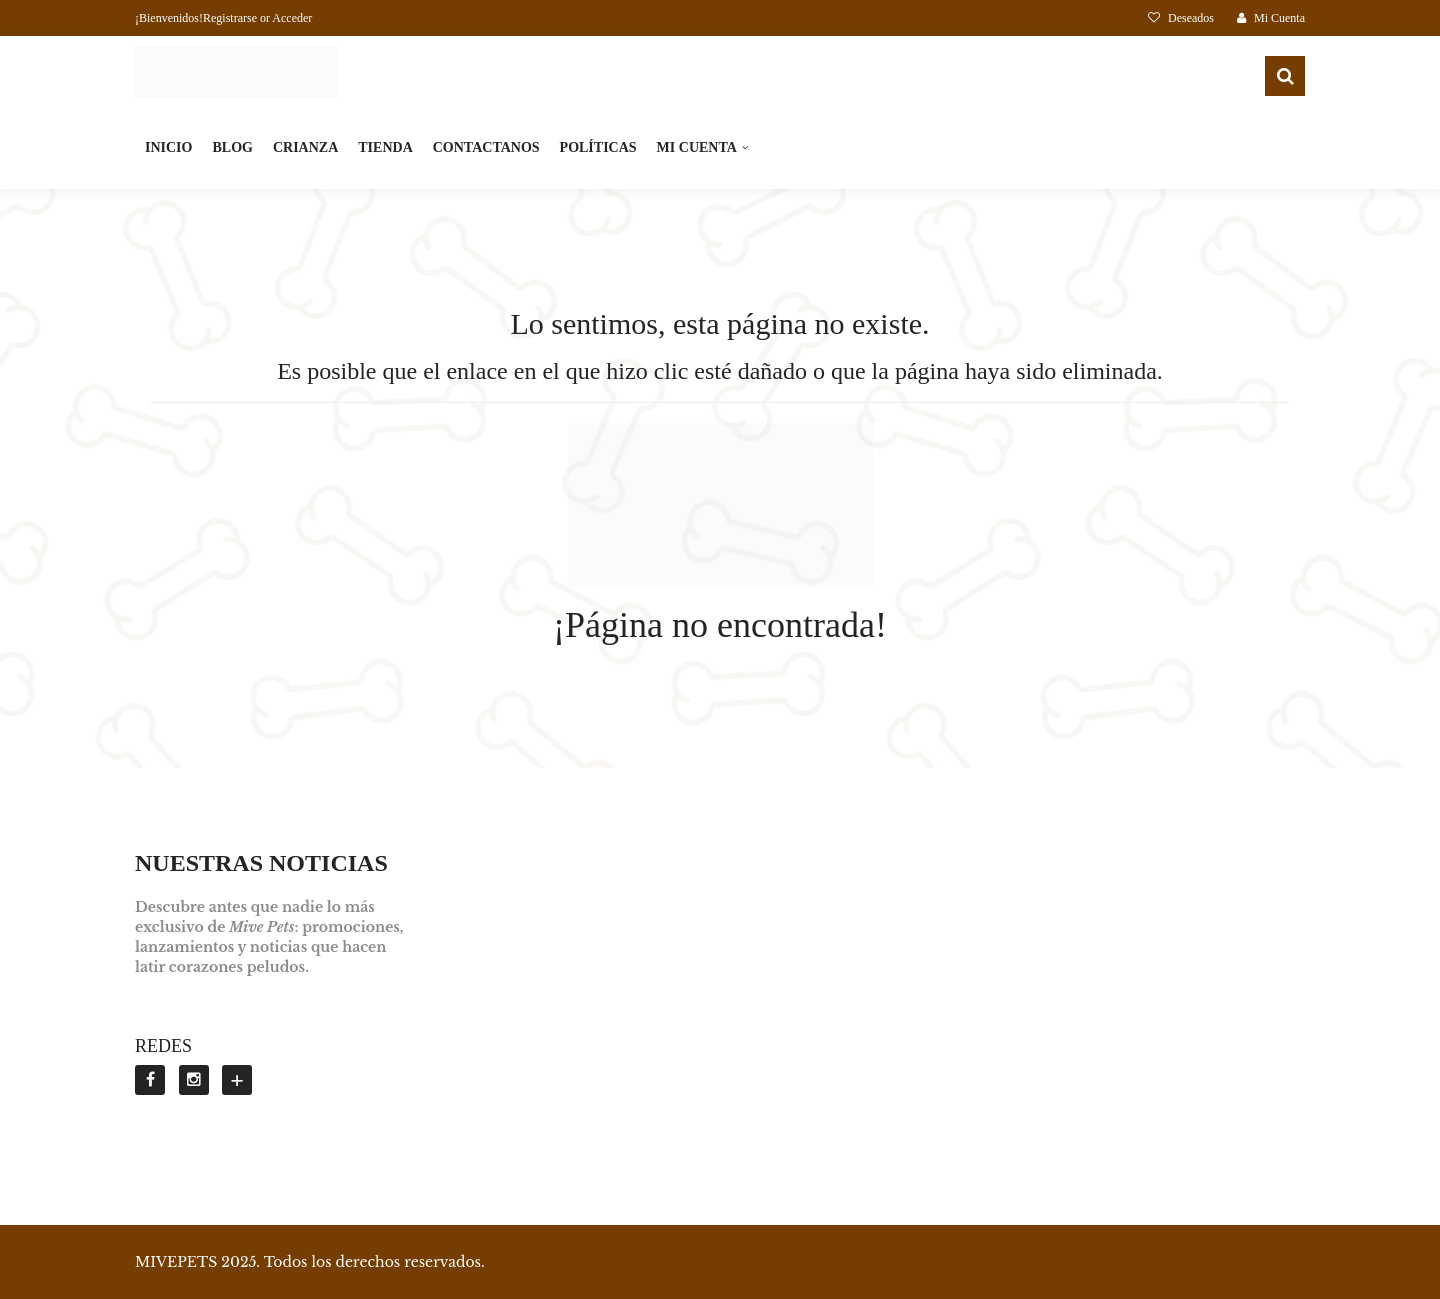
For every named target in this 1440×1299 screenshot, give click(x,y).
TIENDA (385, 147)
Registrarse (230, 18)
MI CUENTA (697, 147)
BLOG (232, 147)
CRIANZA (305, 147)
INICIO (168, 147)
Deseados (1182, 18)
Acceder (292, 18)
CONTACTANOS (486, 147)
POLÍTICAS (598, 147)
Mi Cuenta (1271, 18)
